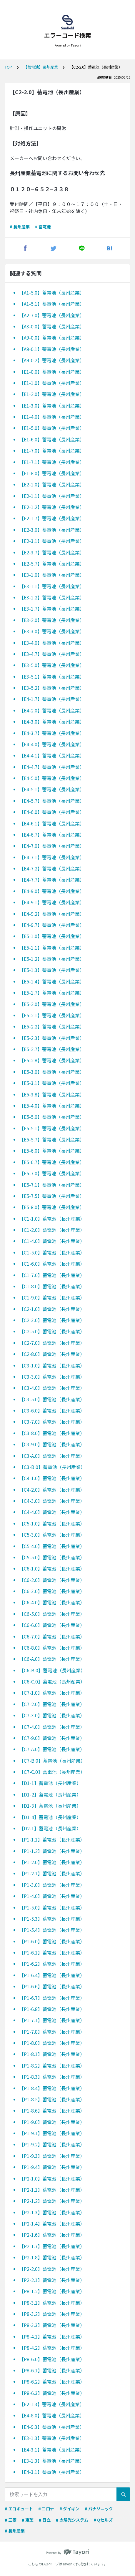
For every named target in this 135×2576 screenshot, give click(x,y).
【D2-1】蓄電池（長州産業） (50, 1828)
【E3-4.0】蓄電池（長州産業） (51, 642)
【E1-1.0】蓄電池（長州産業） (51, 382)
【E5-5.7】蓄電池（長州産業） (51, 1139)
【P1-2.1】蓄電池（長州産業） (52, 1873)
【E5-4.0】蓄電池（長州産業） (51, 1105)
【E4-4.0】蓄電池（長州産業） (51, 744)
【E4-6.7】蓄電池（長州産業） (51, 834)
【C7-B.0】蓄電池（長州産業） (52, 1760)
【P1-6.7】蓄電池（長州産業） (52, 1997)
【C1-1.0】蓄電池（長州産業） (52, 1218)
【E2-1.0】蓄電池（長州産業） (51, 484)
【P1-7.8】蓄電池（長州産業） (52, 2031)
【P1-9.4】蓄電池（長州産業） (52, 2167)
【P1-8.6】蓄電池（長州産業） (52, 2110)
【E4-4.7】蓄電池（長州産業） (51, 766)
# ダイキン (69, 2509)
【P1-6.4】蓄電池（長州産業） (52, 1975)
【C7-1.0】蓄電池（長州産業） (52, 1692)
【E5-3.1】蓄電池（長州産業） (51, 1082)
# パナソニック (99, 2509)
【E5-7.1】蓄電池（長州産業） (51, 1184)
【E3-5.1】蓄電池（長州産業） (51, 676)
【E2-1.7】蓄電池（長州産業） (51, 518)
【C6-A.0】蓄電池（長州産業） (52, 1658)
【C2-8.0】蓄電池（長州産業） (52, 1353)
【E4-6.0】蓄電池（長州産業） (51, 811)
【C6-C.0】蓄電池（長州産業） (52, 1681)
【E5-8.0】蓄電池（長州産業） (51, 1207)
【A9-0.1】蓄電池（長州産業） (51, 349)
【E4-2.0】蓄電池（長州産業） (51, 710)
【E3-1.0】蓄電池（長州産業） (51, 574)
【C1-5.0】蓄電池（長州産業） (52, 1252)
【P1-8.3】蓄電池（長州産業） (52, 2076)
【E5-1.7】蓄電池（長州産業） (51, 992)
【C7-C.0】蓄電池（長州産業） (52, 1771)
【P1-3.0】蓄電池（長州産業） (52, 1884)
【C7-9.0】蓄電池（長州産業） (52, 1737)
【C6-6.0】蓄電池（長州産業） (52, 1624)
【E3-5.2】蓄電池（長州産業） (51, 687)
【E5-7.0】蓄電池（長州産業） (51, 1173)
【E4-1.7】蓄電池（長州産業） (51, 698)
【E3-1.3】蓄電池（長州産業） (51, 2438)
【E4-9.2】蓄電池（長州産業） (51, 913)
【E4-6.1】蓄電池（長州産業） (51, 823)
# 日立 (45, 2520)
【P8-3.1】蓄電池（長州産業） (52, 2302)
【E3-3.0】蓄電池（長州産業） (51, 631)
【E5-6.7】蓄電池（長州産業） (51, 1162)
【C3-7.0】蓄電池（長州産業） (52, 1421)
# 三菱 (10, 2520)
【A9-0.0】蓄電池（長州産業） (51, 337)
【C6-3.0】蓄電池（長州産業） (52, 1591)
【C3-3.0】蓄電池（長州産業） (52, 1376)
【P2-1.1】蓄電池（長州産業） (52, 2189)
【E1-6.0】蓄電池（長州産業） (51, 439)
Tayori (67, 2563)
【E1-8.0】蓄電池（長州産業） (51, 473)
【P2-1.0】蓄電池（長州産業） (52, 2178)
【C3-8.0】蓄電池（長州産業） (52, 1433)
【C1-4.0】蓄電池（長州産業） (52, 1240)
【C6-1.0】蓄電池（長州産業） (52, 1568)
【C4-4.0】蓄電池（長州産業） (52, 1511)
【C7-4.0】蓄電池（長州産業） (52, 1726)
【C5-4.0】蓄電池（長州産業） (52, 1546)
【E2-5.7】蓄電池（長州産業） (51, 563)
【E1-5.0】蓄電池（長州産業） (51, 427)
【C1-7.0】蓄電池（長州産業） (52, 1275)
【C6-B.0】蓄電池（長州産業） (52, 1670)
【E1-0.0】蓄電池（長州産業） (51, 371)
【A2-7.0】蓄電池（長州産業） (51, 315)
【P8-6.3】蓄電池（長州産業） (52, 2392)
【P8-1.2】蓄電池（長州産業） (52, 2291)
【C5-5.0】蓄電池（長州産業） (52, 1557)
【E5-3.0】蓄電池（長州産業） (51, 1071)
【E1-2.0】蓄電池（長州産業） (51, 394)
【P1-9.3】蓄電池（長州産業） (52, 2155)
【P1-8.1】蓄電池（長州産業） (52, 2054)
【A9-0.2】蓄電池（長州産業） (51, 360)
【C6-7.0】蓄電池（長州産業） (52, 1636)
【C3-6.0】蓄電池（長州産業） (52, 1410)
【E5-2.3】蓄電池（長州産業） (51, 1037)
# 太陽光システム (72, 2520)
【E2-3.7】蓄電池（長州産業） (51, 552)
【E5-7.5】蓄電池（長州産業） (51, 1195)
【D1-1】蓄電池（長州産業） (50, 1782)
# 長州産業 (20, 227)
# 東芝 (28, 2520)
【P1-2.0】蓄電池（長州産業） (52, 1862)
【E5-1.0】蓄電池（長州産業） (51, 936)
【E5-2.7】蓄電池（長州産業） (51, 1049)
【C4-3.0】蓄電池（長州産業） (52, 1500)
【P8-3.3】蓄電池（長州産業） (52, 2325)
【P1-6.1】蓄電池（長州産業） (52, 1952)
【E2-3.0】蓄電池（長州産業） (51, 529)
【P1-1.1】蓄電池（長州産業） (52, 1839)
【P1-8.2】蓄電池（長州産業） (52, 2065)
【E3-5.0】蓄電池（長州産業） (51, 665)
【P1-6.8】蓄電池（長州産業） (52, 2008)
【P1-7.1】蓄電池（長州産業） (52, 2020)
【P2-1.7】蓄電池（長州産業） (52, 2246)
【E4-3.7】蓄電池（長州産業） (51, 733)
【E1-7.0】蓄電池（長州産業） (51, 450)
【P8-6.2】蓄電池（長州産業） (52, 2381)
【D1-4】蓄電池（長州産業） (50, 1817)
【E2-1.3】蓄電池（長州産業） (51, 2404)
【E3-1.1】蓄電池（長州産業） (51, 586)
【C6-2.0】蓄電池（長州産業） (52, 1579)
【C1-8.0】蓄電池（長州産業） (52, 1286)
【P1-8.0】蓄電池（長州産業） (52, 2042)
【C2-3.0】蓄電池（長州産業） (52, 1320)
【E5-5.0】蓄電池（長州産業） (51, 1116)
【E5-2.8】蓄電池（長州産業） (51, 1060)
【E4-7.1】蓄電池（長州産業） (51, 857)
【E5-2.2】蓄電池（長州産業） (51, 1026)
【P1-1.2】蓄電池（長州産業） (52, 1850)
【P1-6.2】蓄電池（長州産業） (52, 1963)
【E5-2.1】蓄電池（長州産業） (51, 1015)
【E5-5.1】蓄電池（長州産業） (51, 1128)
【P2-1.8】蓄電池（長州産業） (52, 2257)
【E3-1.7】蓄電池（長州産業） (51, 608)
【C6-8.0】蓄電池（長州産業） (52, 1647)
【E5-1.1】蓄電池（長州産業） (51, 947)
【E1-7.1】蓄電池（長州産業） (51, 462)
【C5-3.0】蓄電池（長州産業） (52, 1534)
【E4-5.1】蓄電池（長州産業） (51, 789)
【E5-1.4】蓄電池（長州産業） (51, 981)
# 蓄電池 (43, 227)
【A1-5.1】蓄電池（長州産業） (51, 303)
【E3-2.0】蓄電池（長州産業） (51, 620)
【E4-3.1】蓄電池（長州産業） (51, 2449)
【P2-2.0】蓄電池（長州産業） (52, 2268)
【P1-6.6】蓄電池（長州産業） (52, 1986)
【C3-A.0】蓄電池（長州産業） (52, 1455)
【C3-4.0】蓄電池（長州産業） (52, 1387)
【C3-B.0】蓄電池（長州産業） (52, 1466)
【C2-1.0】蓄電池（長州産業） (52, 1308)
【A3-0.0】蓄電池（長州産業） (51, 326)
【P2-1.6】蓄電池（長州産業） (52, 2234)
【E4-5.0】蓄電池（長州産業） (51, 778)
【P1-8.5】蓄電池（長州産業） (52, 2099)
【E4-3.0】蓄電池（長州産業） (51, 721)
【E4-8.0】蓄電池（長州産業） (51, 2415)
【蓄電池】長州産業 (41, 67)
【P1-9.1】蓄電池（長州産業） (52, 2133)
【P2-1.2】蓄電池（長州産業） (52, 2200)
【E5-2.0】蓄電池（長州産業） (51, 1004)
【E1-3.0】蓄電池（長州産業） (51, 405)
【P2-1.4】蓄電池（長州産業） (52, 2223)
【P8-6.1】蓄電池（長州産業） (52, 2370)
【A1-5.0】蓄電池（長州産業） (51, 292)
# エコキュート (19, 2509)
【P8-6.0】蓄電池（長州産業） (52, 2359)
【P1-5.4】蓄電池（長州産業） (52, 1929)
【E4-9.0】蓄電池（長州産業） (51, 891)
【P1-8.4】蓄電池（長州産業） (52, 2088)
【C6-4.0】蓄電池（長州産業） (52, 1602)
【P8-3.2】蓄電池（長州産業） (52, 2313)
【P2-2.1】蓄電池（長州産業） (52, 2280)
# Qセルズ (103, 2520)
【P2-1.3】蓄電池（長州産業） (52, 2212)
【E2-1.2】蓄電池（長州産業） (51, 507)
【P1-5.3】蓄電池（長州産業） (52, 1918)
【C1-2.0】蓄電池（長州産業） (52, 1229)
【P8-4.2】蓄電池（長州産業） (52, 2347)
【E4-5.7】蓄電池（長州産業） (51, 800)
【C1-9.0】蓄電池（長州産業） (52, 1297)
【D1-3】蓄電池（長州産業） (50, 1805)
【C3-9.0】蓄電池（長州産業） (52, 1444)
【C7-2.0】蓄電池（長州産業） (52, 1704)
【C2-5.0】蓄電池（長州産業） (52, 1331)
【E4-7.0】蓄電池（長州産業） (51, 845)
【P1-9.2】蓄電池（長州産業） (52, 2144)
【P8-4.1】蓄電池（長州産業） (52, 2336)
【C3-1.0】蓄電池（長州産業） (52, 1365)
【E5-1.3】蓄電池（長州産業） (51, 969)
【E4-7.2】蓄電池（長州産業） (51, 868)
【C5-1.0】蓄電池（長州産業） (52, 1523)
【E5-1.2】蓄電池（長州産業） (51, 958)
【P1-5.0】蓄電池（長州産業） (52, 1907)
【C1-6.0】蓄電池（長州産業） (52, 1263)
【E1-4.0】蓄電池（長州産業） (51, 416)
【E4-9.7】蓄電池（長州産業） (51, 924)
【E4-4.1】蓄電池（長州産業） (51, 755)
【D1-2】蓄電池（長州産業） (50, 1794)
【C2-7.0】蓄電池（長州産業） (52, 1342)
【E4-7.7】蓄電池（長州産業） (51, 879)
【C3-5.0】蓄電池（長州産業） (52, 1399)
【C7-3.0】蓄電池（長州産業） (52, 1715)
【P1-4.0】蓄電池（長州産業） (52, 1895)
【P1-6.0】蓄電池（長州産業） (52, 1941)
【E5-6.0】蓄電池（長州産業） (51, 1150)
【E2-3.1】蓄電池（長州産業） (51, 540)
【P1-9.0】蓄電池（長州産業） (52, 2121)
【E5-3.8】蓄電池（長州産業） (51, 1094)
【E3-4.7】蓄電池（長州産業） (51, 653)
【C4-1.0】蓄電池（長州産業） (52, 1478)
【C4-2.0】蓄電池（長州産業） (52, 1489)
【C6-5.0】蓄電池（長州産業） (52, 1613)
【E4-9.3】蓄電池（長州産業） (51, 2426)
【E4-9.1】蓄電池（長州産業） (51, 902)
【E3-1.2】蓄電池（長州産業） (51, 597)
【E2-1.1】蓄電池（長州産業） (51, 495)
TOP (8, 67)
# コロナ (46, 2509)
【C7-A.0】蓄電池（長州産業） (52, 1749)
